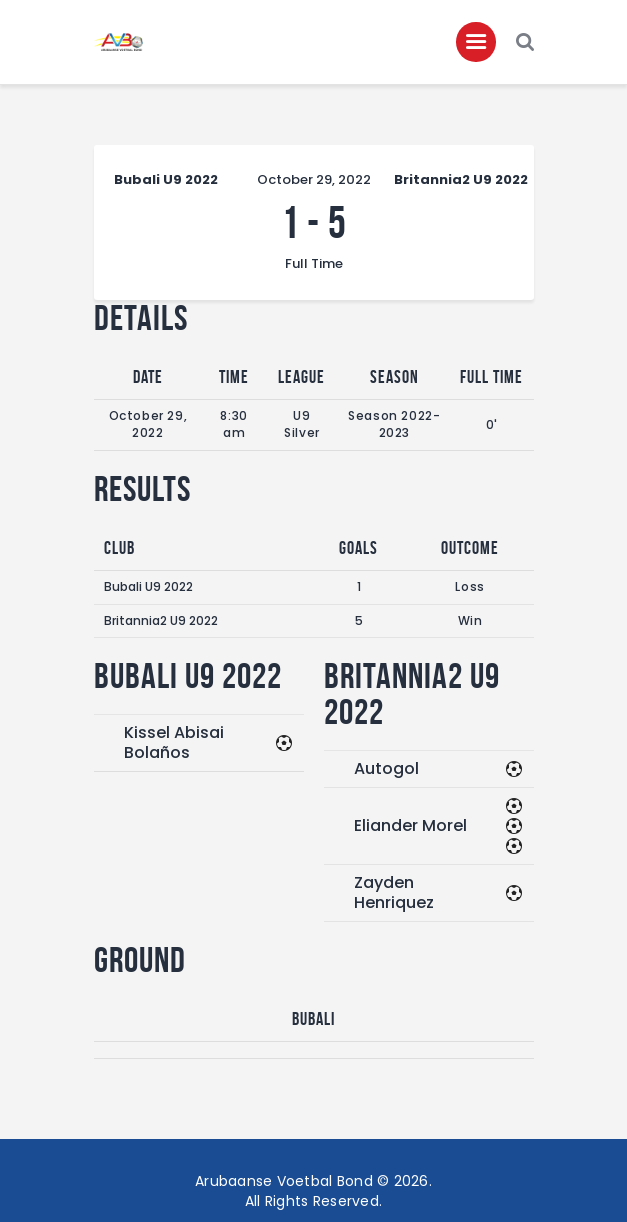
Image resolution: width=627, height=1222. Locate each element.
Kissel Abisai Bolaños (174, 742)
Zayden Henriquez (394, 892)
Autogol (386, 768)
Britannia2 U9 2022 (161, 620)
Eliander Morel (410, 825)
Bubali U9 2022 (148, 586)
